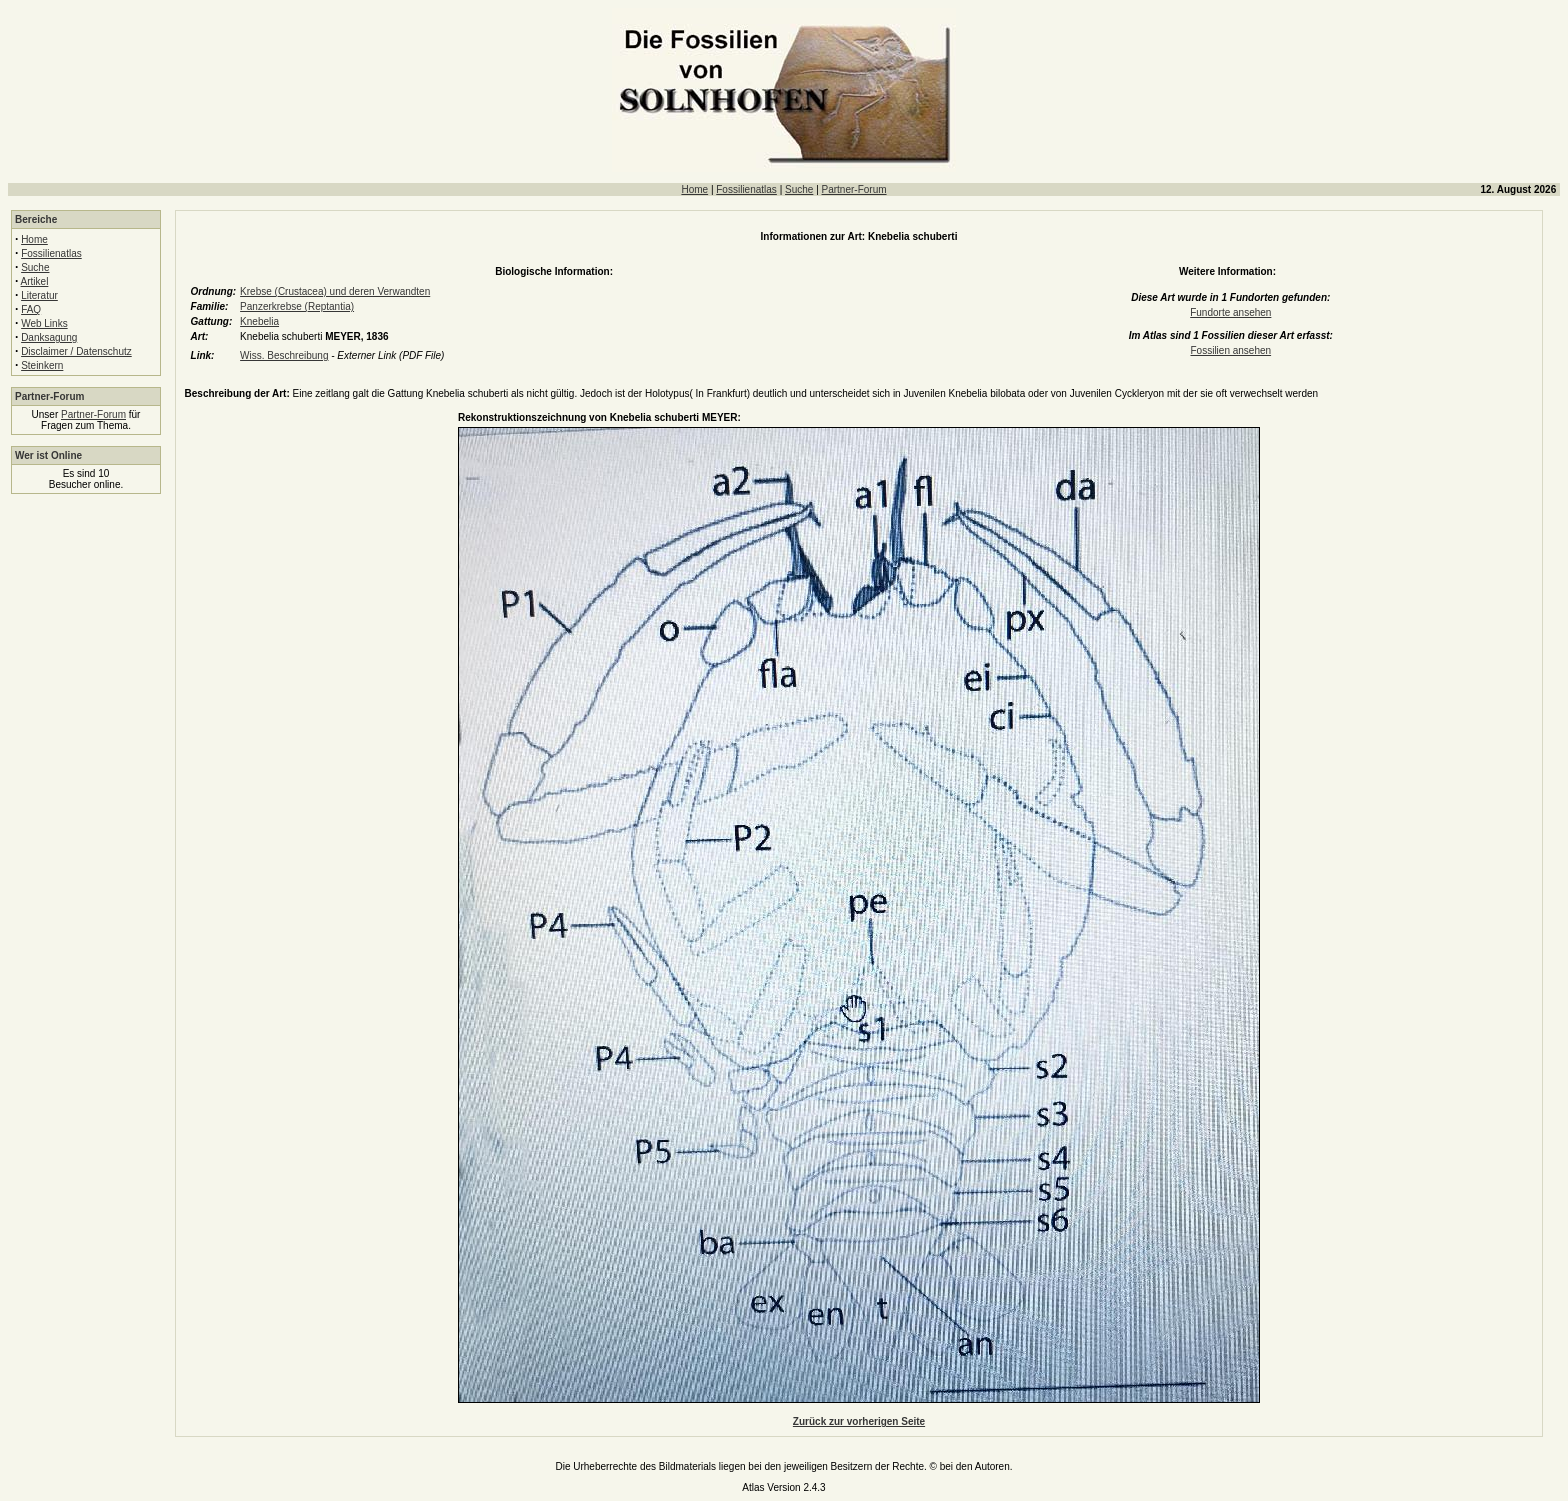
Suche (799, 189)
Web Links (44, 323)
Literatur (39, 295)
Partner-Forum (854, 189)
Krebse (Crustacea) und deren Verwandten (335, 291)
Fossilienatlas (746, 189)
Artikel (35, 281)
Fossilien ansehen (1230, 350)
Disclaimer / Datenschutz (76, 351)
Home (694, 189)
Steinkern (42, 365)
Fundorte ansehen (1230, 312)
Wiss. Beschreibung (284, 355)
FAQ (31, 309)
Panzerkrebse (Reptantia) (297, 306)
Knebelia (259, 321)
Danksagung (49, 337)
